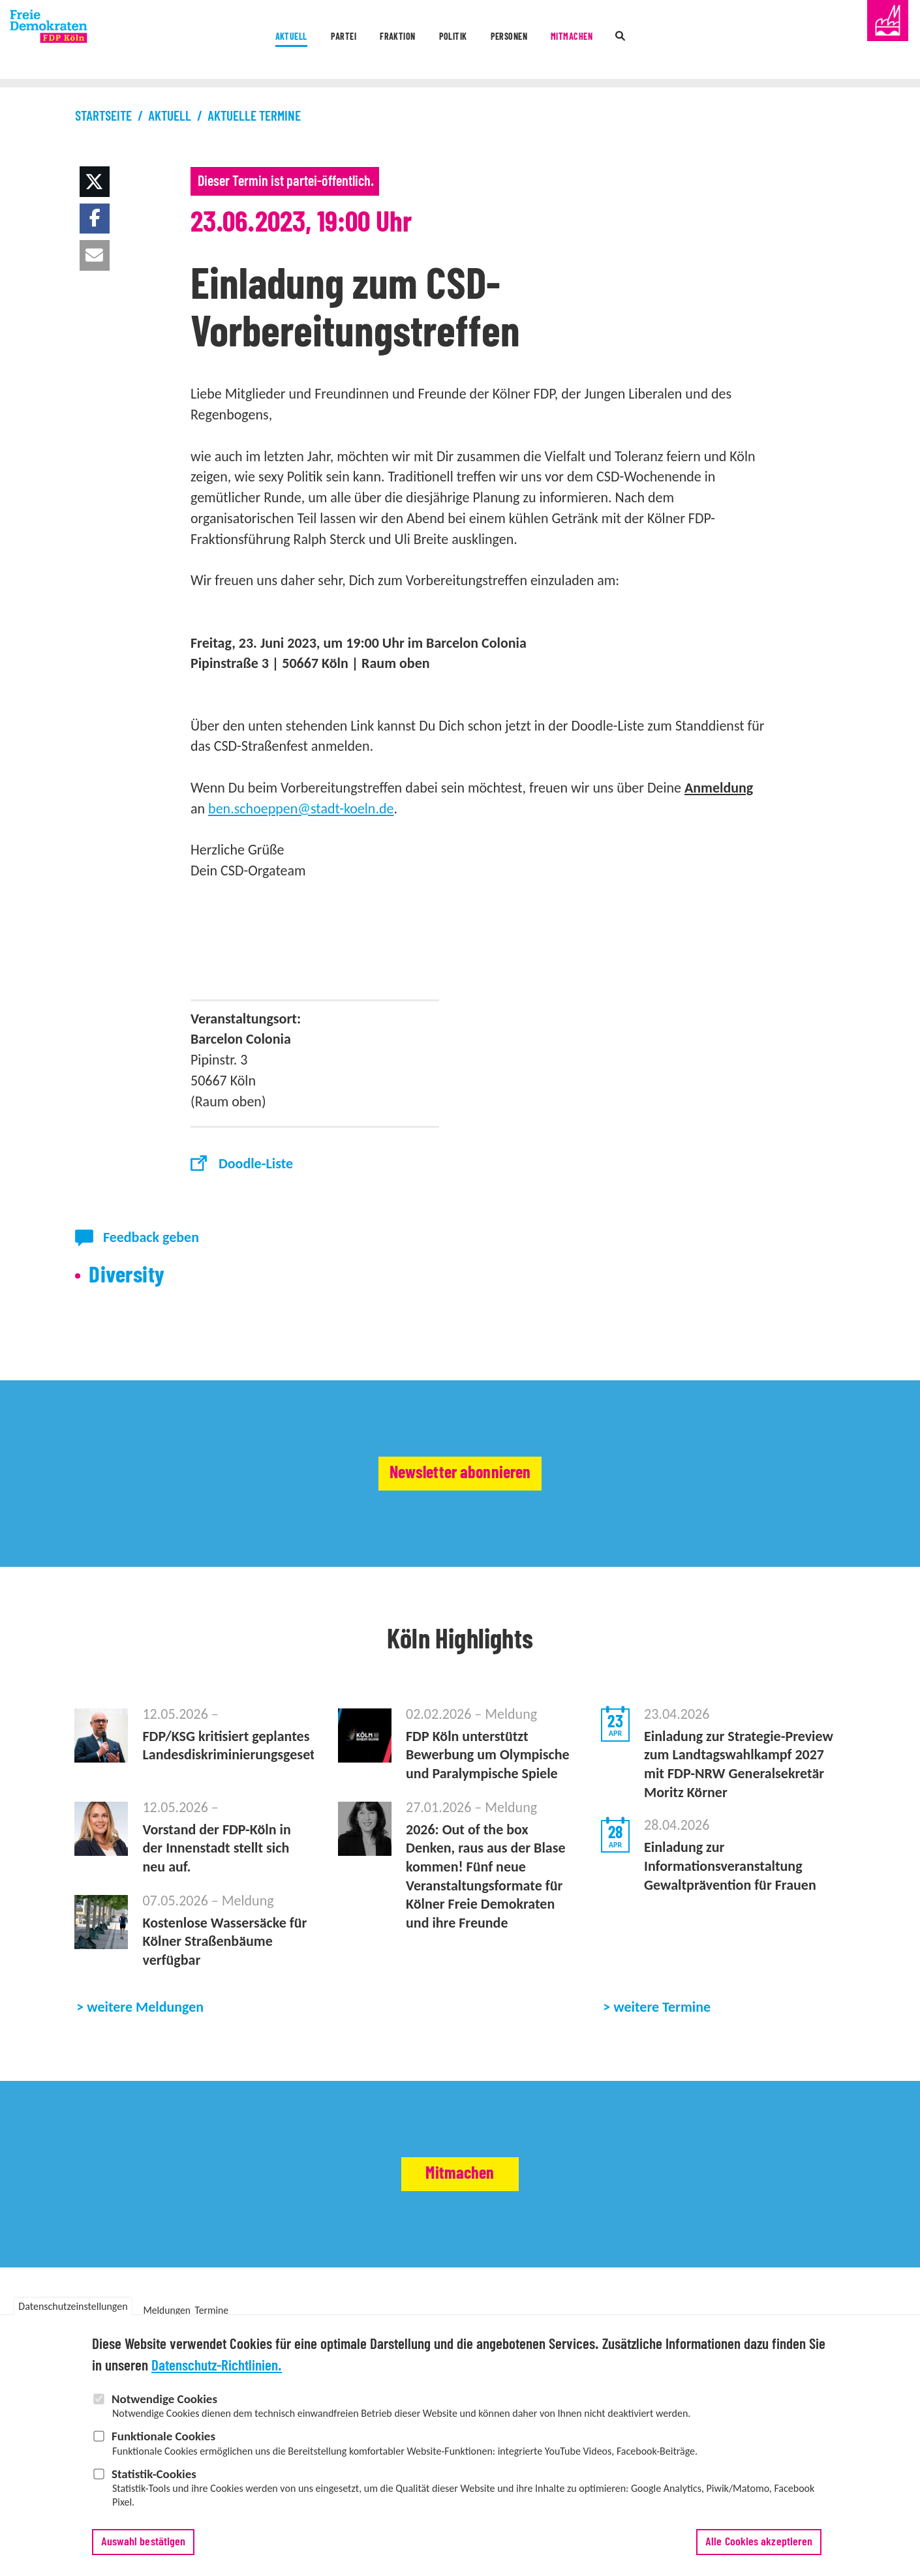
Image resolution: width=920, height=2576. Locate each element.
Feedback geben (151, 1237)
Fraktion (368, 41)
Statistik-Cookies (154, 2482)
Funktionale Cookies (163, 2444)
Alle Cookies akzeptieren (758, 2550)
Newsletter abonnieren (460, 1473)
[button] (95, 181)
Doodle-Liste (256, 1163)
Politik (449, 41)
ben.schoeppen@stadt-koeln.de (300, 808)
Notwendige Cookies (164, 2407)
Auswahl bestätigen (143, 2550)
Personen (532, 41)
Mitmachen (624, 41)
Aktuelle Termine (254, 116)
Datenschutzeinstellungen (72, 2315)
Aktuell (212, 41)
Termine (211, 2310)
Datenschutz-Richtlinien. (216, 2374)
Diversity (127, 1275)
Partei (288, 41)
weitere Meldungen (145, 2007)
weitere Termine (662, 2007)
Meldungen (166, 2310)
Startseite (103, 116)
